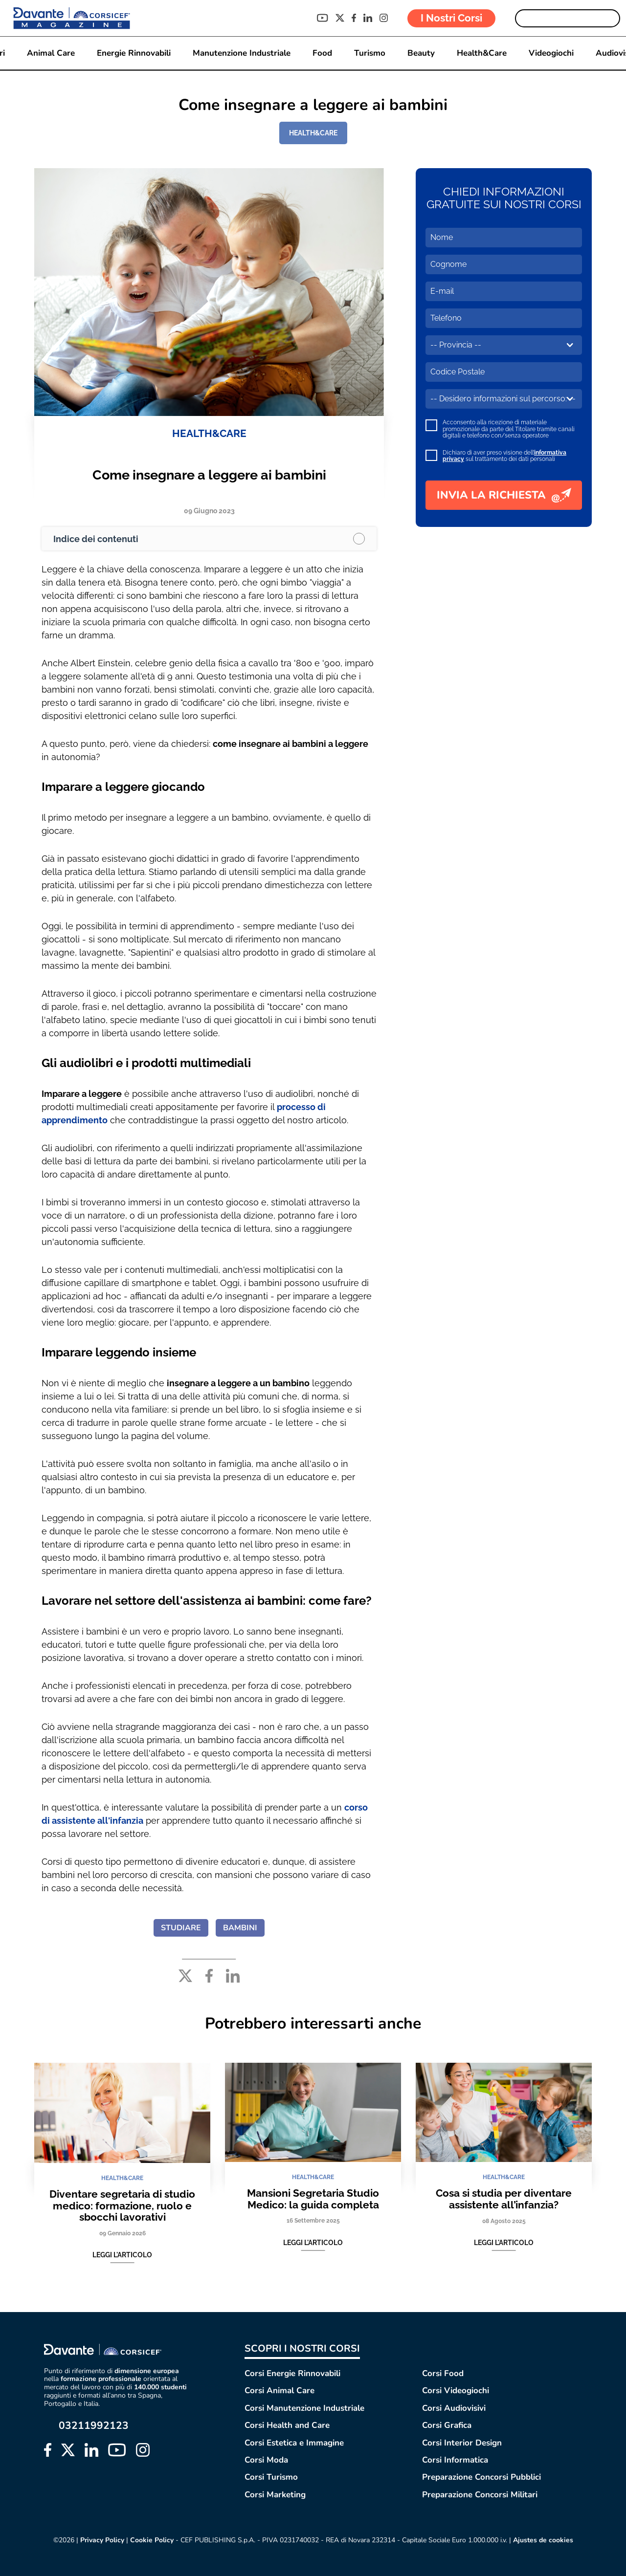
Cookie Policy (152, 2540)
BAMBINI (240, 1927)
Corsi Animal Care (279, 2390)
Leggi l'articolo (122, 2254)
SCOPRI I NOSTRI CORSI (302, 2348)
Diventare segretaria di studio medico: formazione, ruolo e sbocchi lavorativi (122, 2205)
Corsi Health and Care (287, 2425)
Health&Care (482, 53)
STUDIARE (181, 1927)
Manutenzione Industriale (242, 53)
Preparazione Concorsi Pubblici (481, 2477)
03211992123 (94, 2426)
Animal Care (51, 53)
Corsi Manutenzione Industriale (304, 2408)
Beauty (421, 53)
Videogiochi (551, 53)
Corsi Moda (266, 2460)
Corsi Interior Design (462, 2442)
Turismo (369, 53)
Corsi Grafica (446, 2425)
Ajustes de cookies (543, 2540)
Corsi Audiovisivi (454, 2408)
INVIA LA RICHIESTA (504, 495)
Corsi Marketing (275, 2494)
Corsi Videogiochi (455, 2390)
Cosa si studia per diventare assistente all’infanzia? (504, 2199)
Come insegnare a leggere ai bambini (209, 474)
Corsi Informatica (455, 2460)
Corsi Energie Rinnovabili (292, 2373)
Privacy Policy (102, 2540)
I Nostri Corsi (451, 18)
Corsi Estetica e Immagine (294, 2442)
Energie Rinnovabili (134, 53)
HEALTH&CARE (313, 133)
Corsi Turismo (271, 2477)
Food (322, 53)
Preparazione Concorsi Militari (479, 2494)
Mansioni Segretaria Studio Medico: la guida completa (313, 2199)
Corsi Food (443, 2373)
